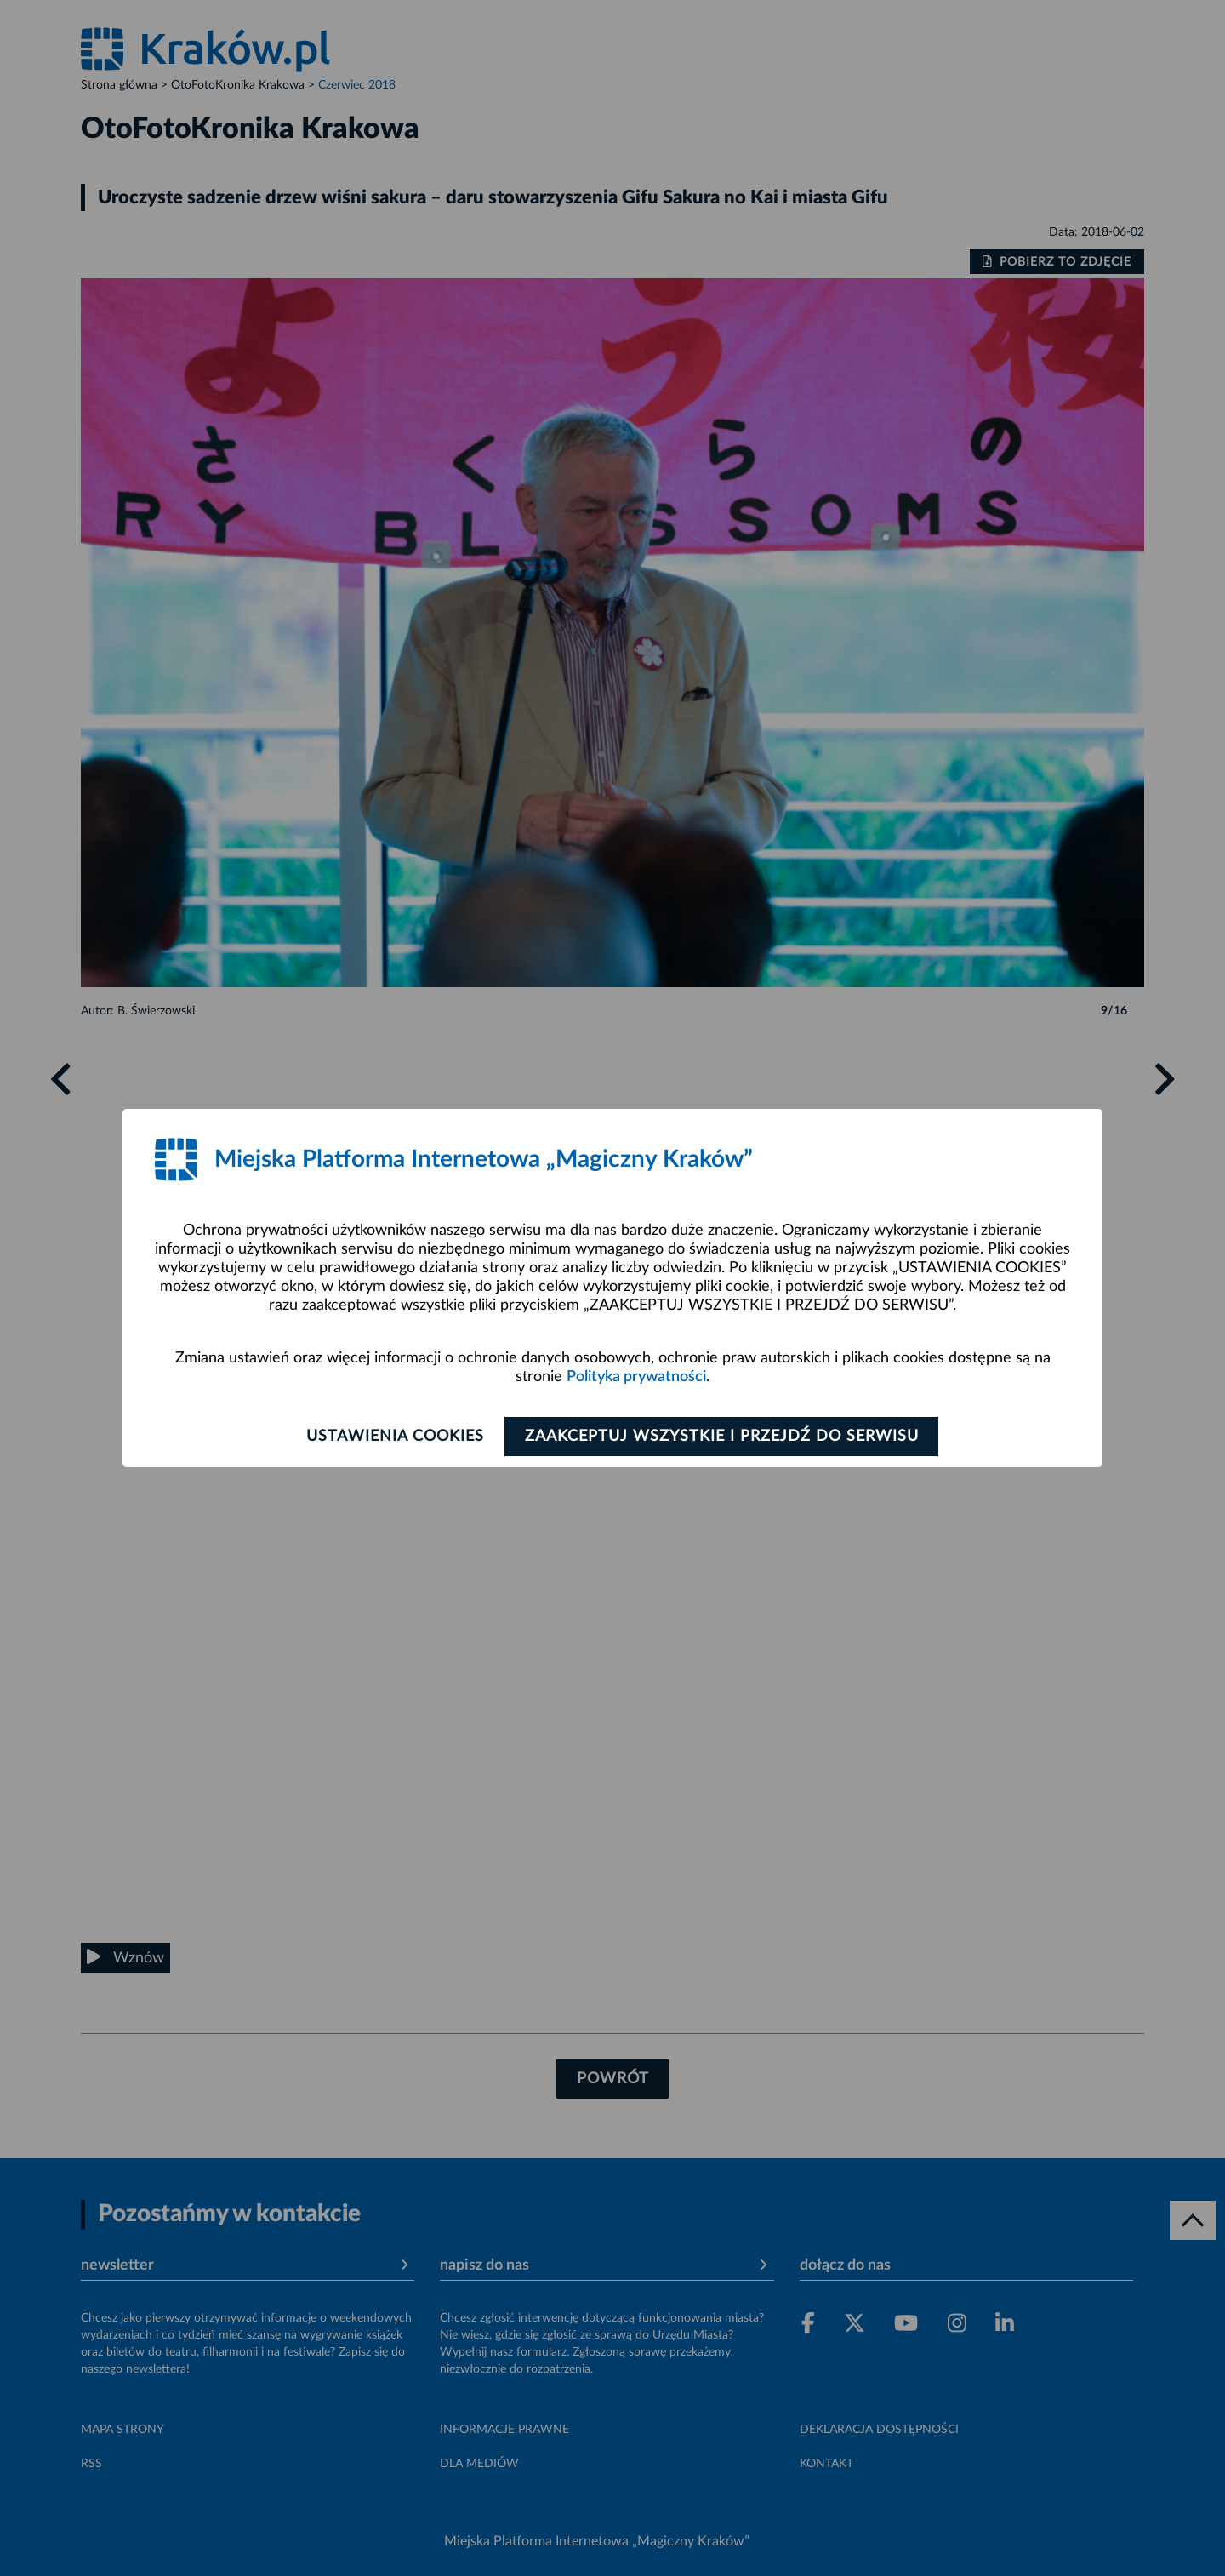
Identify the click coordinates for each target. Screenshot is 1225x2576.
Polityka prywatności (636, 1377)
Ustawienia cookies (392, 1436)
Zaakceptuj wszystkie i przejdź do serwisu (724, 1436)
